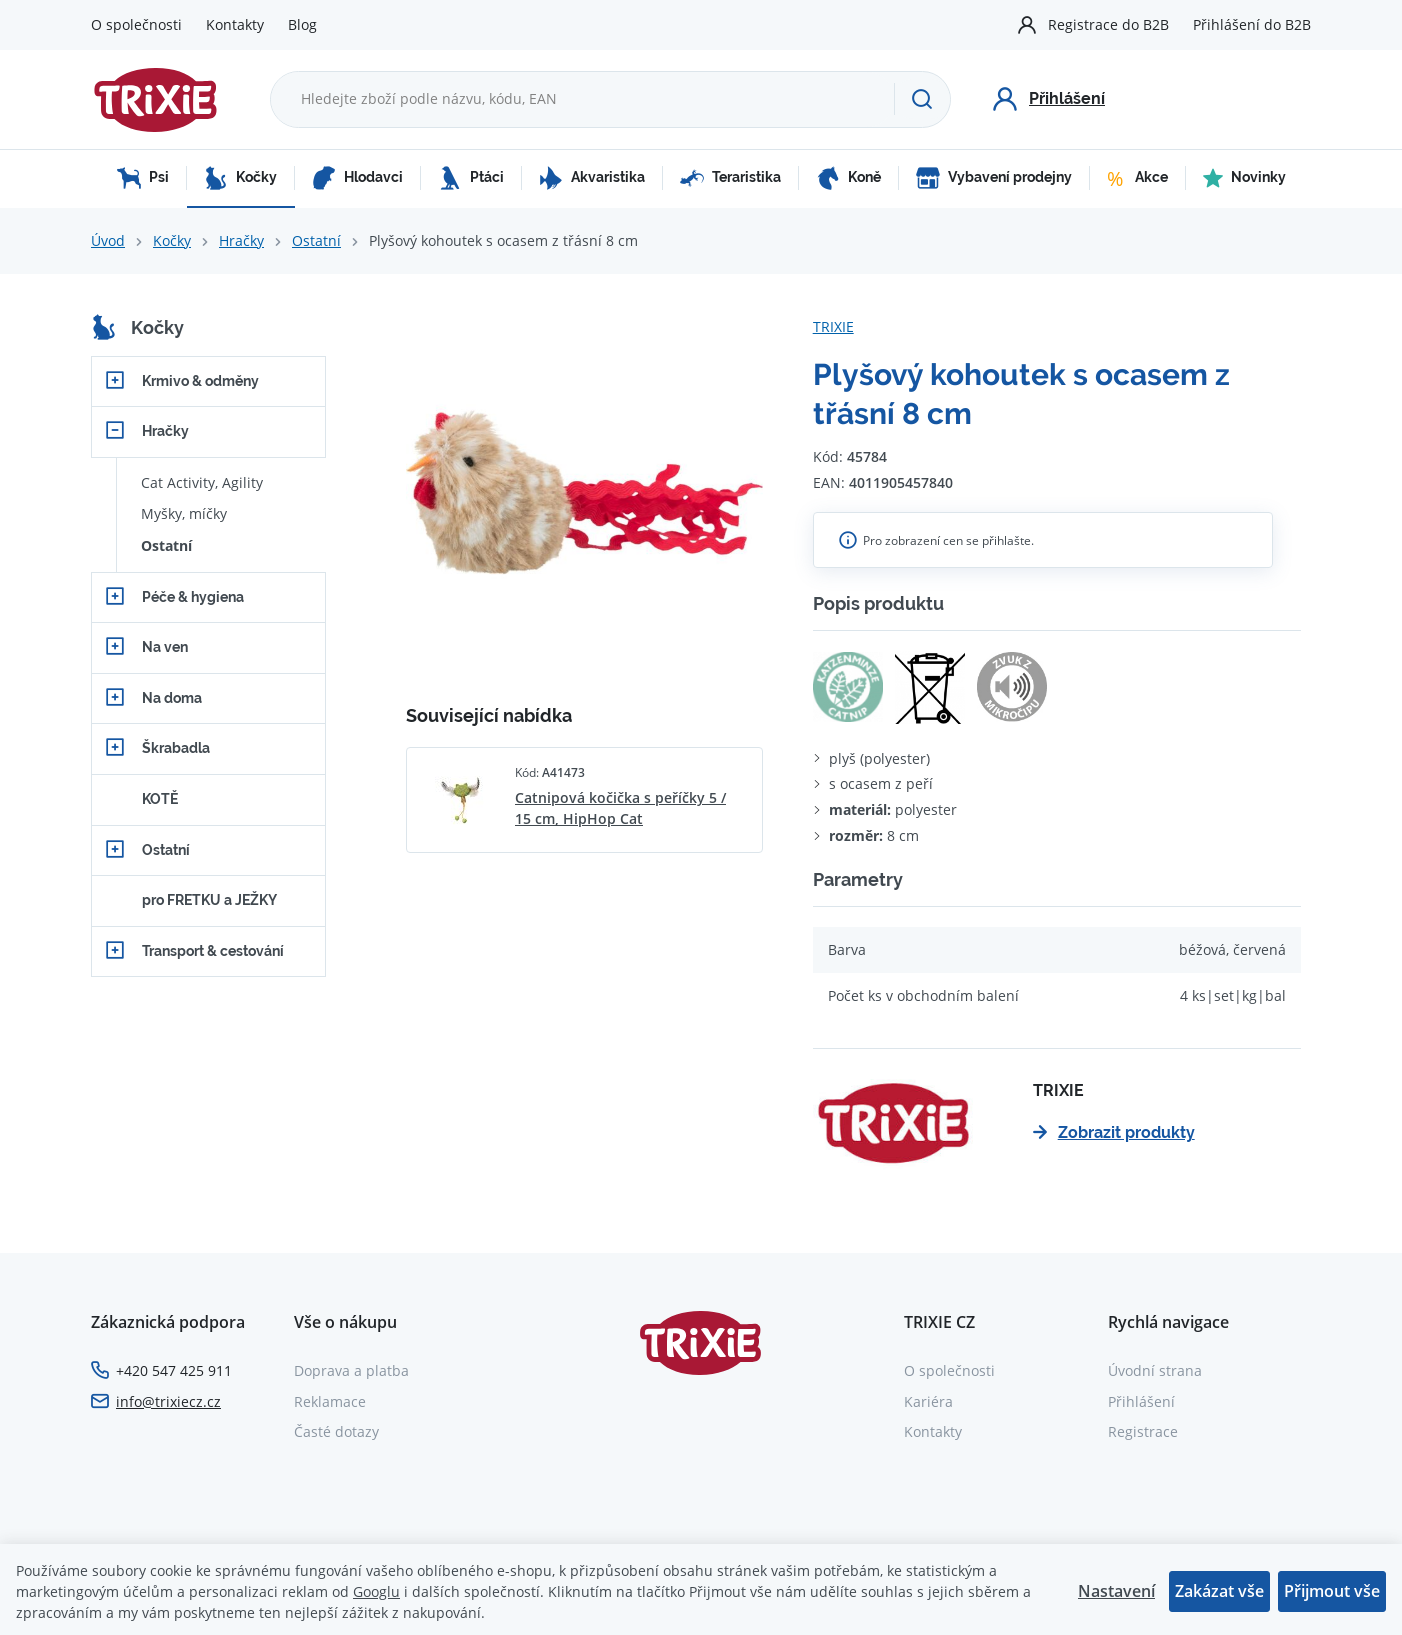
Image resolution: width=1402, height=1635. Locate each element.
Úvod (108, 240)
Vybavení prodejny (994, 178)
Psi (143, 178)
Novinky (1244, 178)
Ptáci (471, 178)
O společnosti (136, 24)
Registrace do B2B (1108, 24)
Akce (1137, 178)
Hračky (241, 240)
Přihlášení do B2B (1252, 24)
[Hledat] (922, 99)
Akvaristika (592, 178)
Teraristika (730, 178)
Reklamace (330, 1401)
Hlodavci (357, 178)
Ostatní (316, 240)
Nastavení (1116, 1591)
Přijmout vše (1332, 1591)
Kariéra (928, 1401)
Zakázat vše (1219, 1591)
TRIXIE (833, 326)
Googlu (376, 1591)
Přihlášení (1141, 1401)
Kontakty (235, 24)
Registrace (1143, 1431)
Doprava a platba (351, 1370)
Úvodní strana (1155, 1370)
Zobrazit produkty (1114, 1132)
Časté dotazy (336, 1431)
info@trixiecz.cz (168, 1401)
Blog (302, 24)
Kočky (240, 178)
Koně (848, 178)
